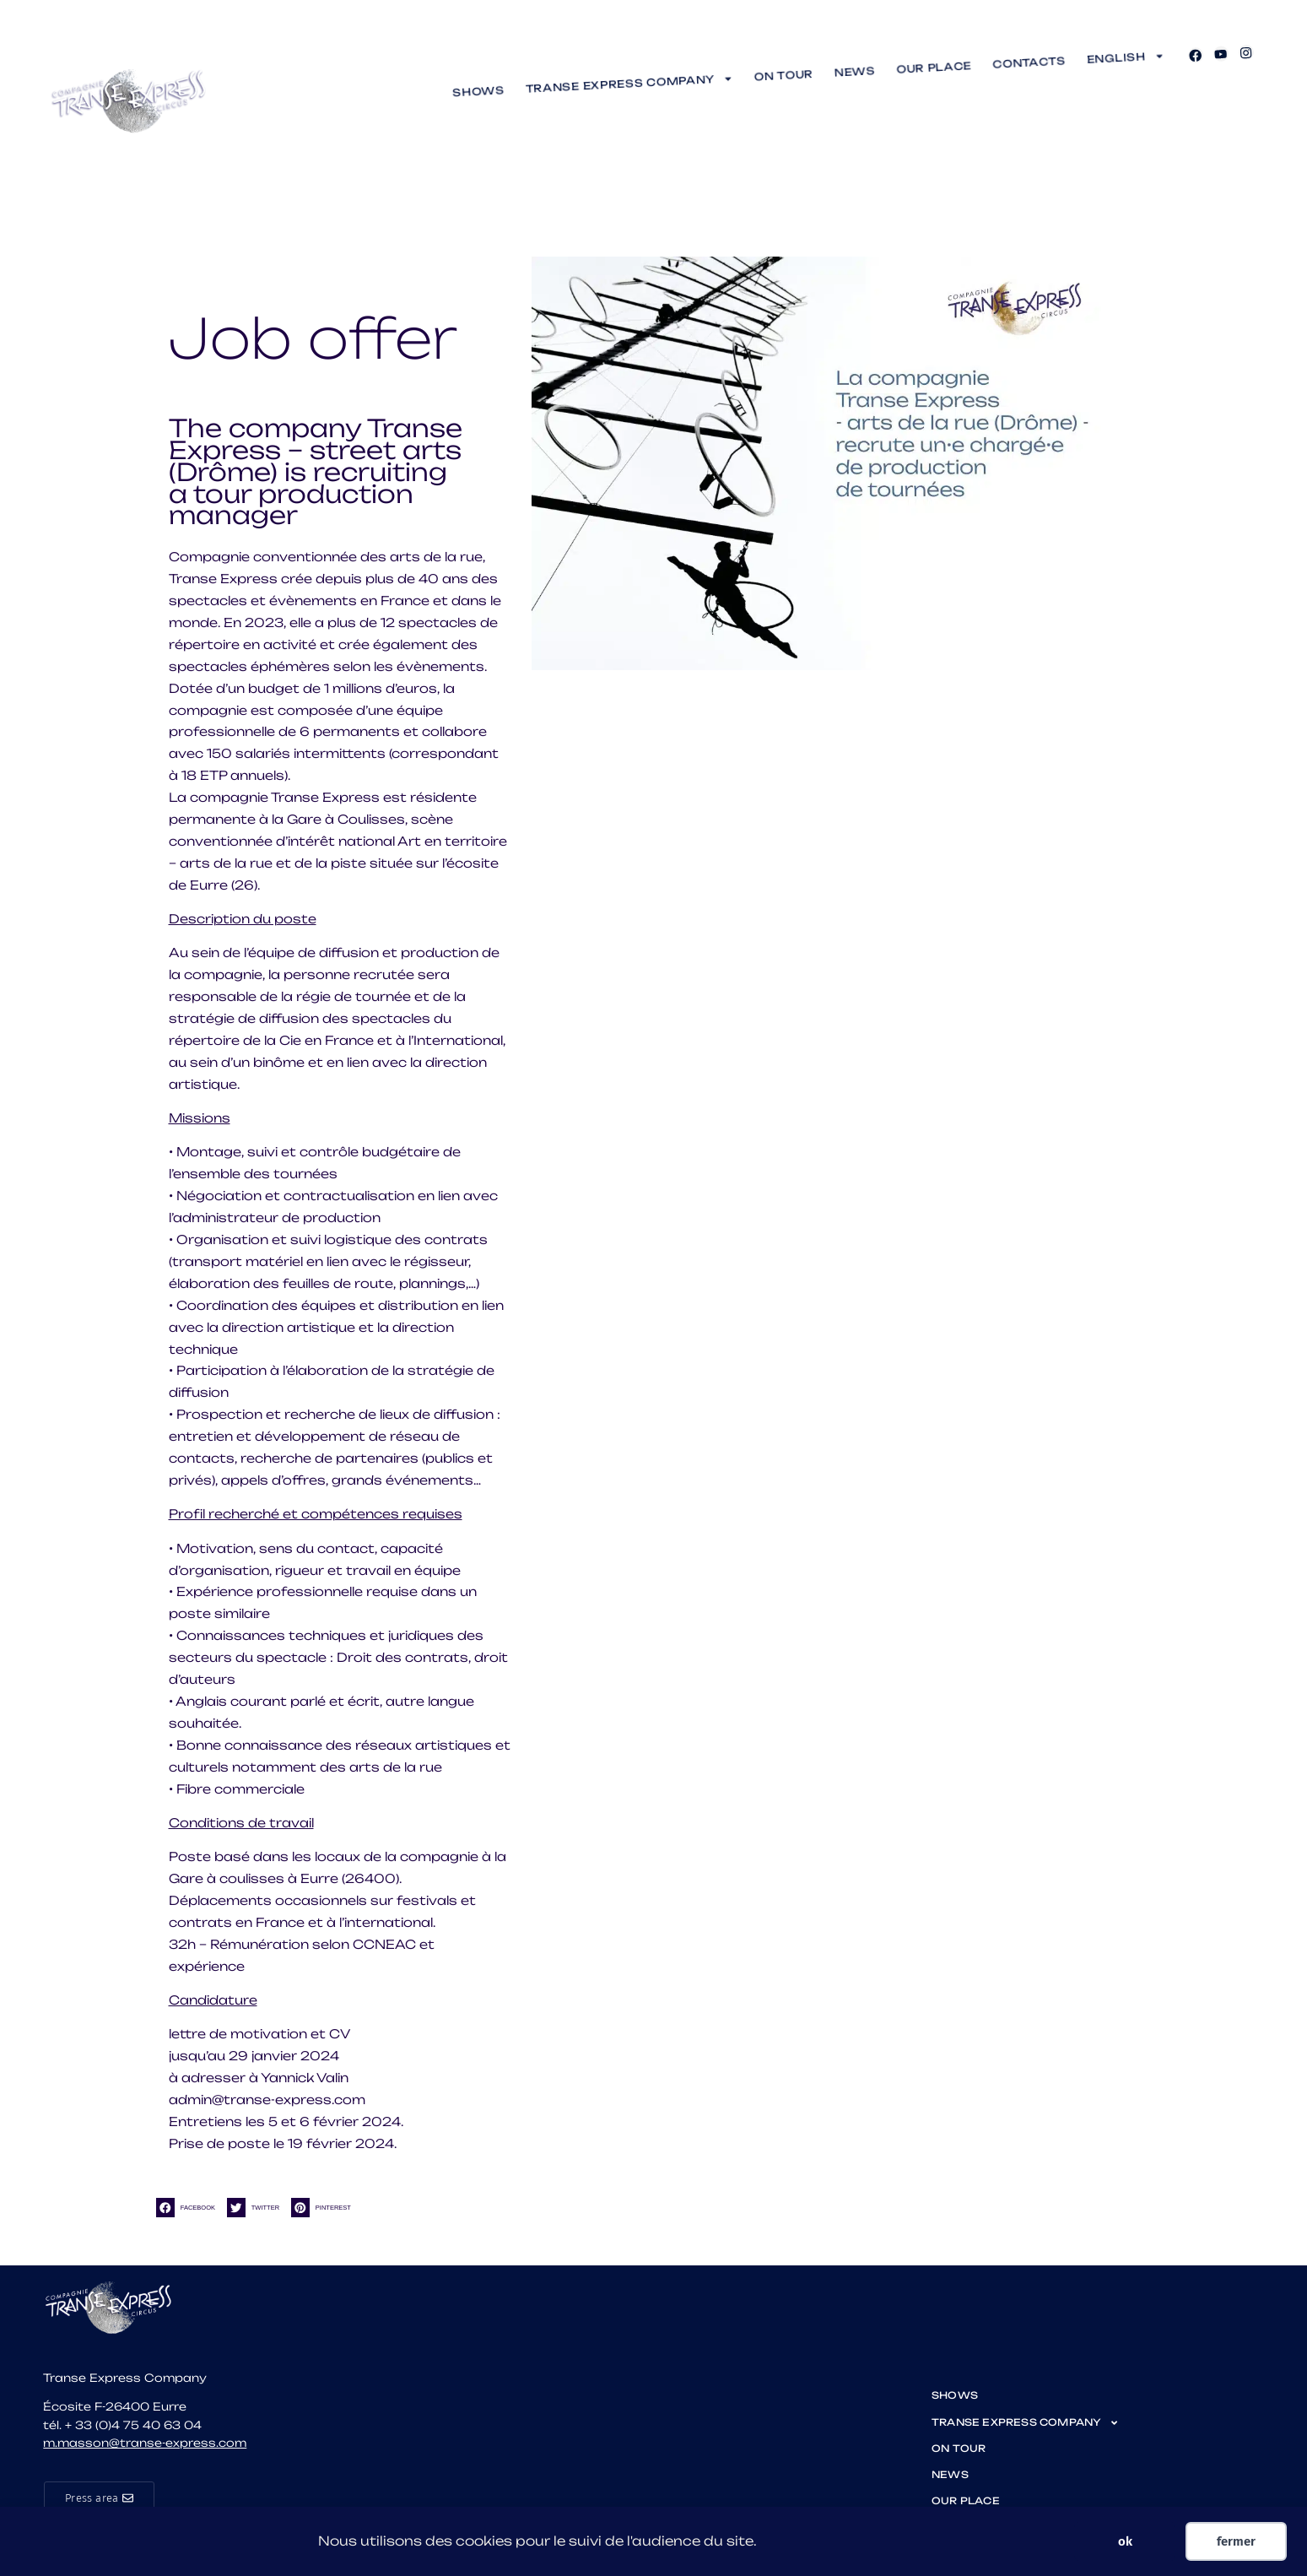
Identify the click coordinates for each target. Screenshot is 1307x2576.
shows (478, 91)
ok (1125, 2541)
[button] (189, 2207)
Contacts (1029, 63)
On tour (784, 76)
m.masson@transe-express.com (144, 2442)
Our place (934, 67)
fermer (1236, 2541)
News (855, 71)
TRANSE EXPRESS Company (629, 82)
